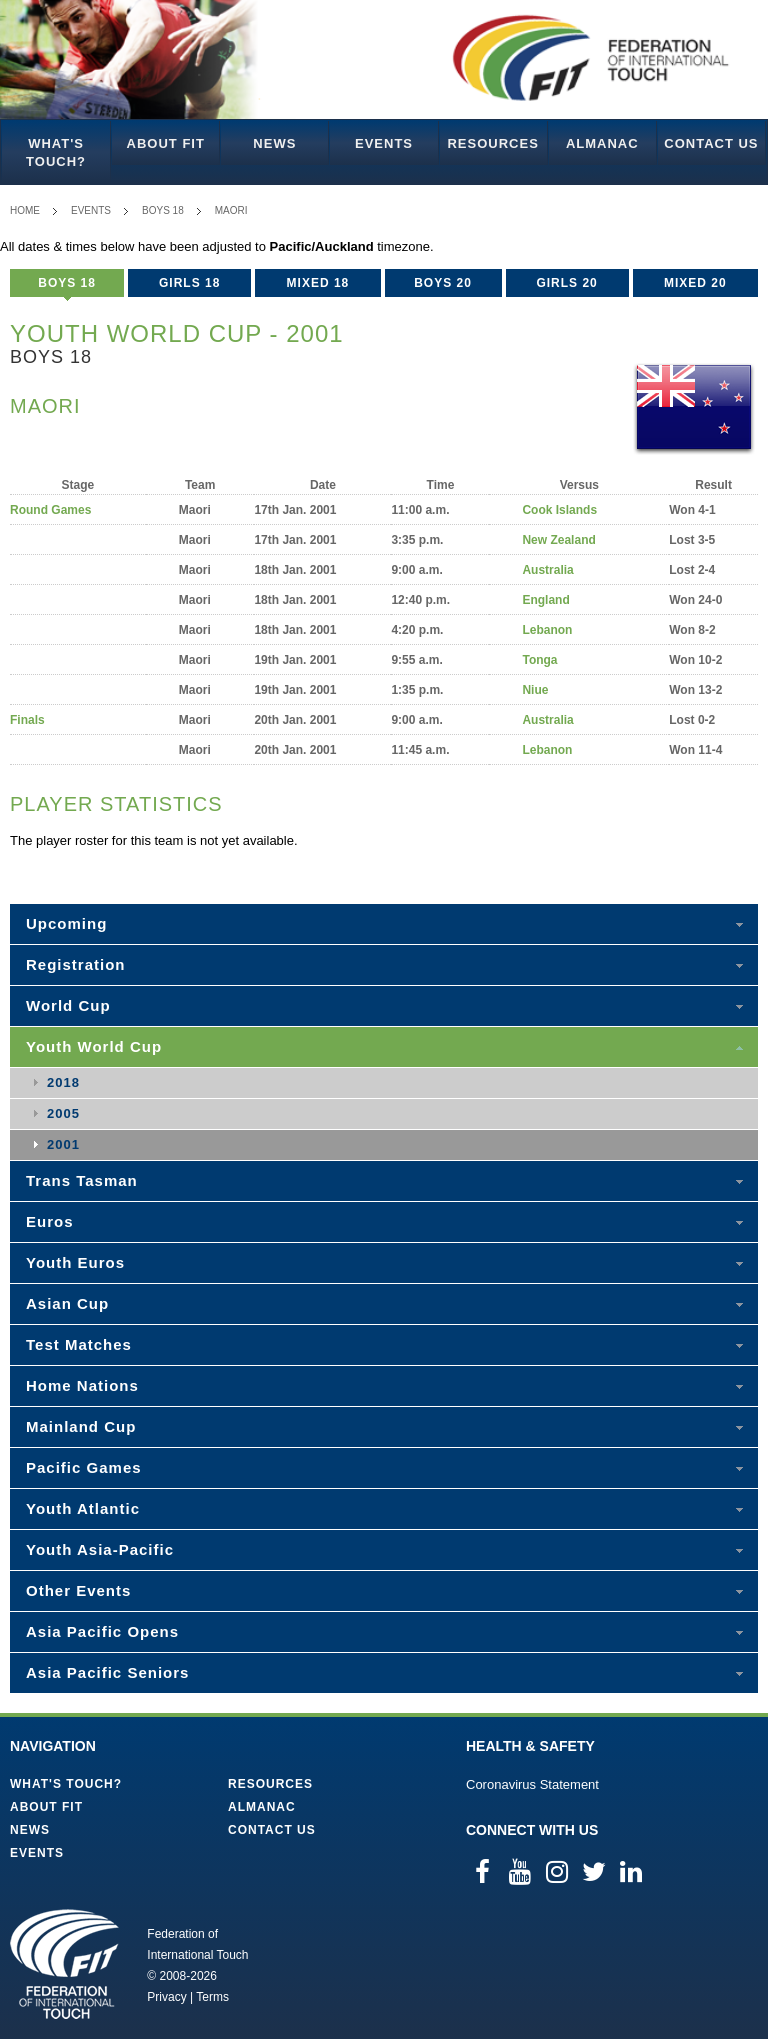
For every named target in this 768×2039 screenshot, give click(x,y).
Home (25, 210)
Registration (76, 964)
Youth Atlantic (83, 1508)
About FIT (166, 143)
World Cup (68, 1005)
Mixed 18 (318, 283)
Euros (50, 1221)
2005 (63, 1113)
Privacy (166, 1997)
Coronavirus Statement (532, 1784)
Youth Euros (75, 1262)
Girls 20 (566, 283)
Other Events (78, 1590)
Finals (27, 720)
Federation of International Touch (64, 1964)
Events (384, 143)
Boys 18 (163, 210)
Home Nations (82, 1385)
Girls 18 (189, 283)
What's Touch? (56, 152)
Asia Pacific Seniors (107, 1672)
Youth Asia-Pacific (100, 1549)
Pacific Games (84, 1467)
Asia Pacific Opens (102, 1631)
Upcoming (66, 923)
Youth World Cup (94, 1046)
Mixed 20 (695, 283)
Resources (492, 143)
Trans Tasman (82, 1180)
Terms (212, 1997)
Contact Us (711, 143)
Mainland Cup (81, 1426)
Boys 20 (443, 283)
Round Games (50, 510)
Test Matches (79, 1344)
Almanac (602, 143)
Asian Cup (67, 1303)
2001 (63, 1144)
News (274, 143)
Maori (231, 210)
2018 (63, 1082)
